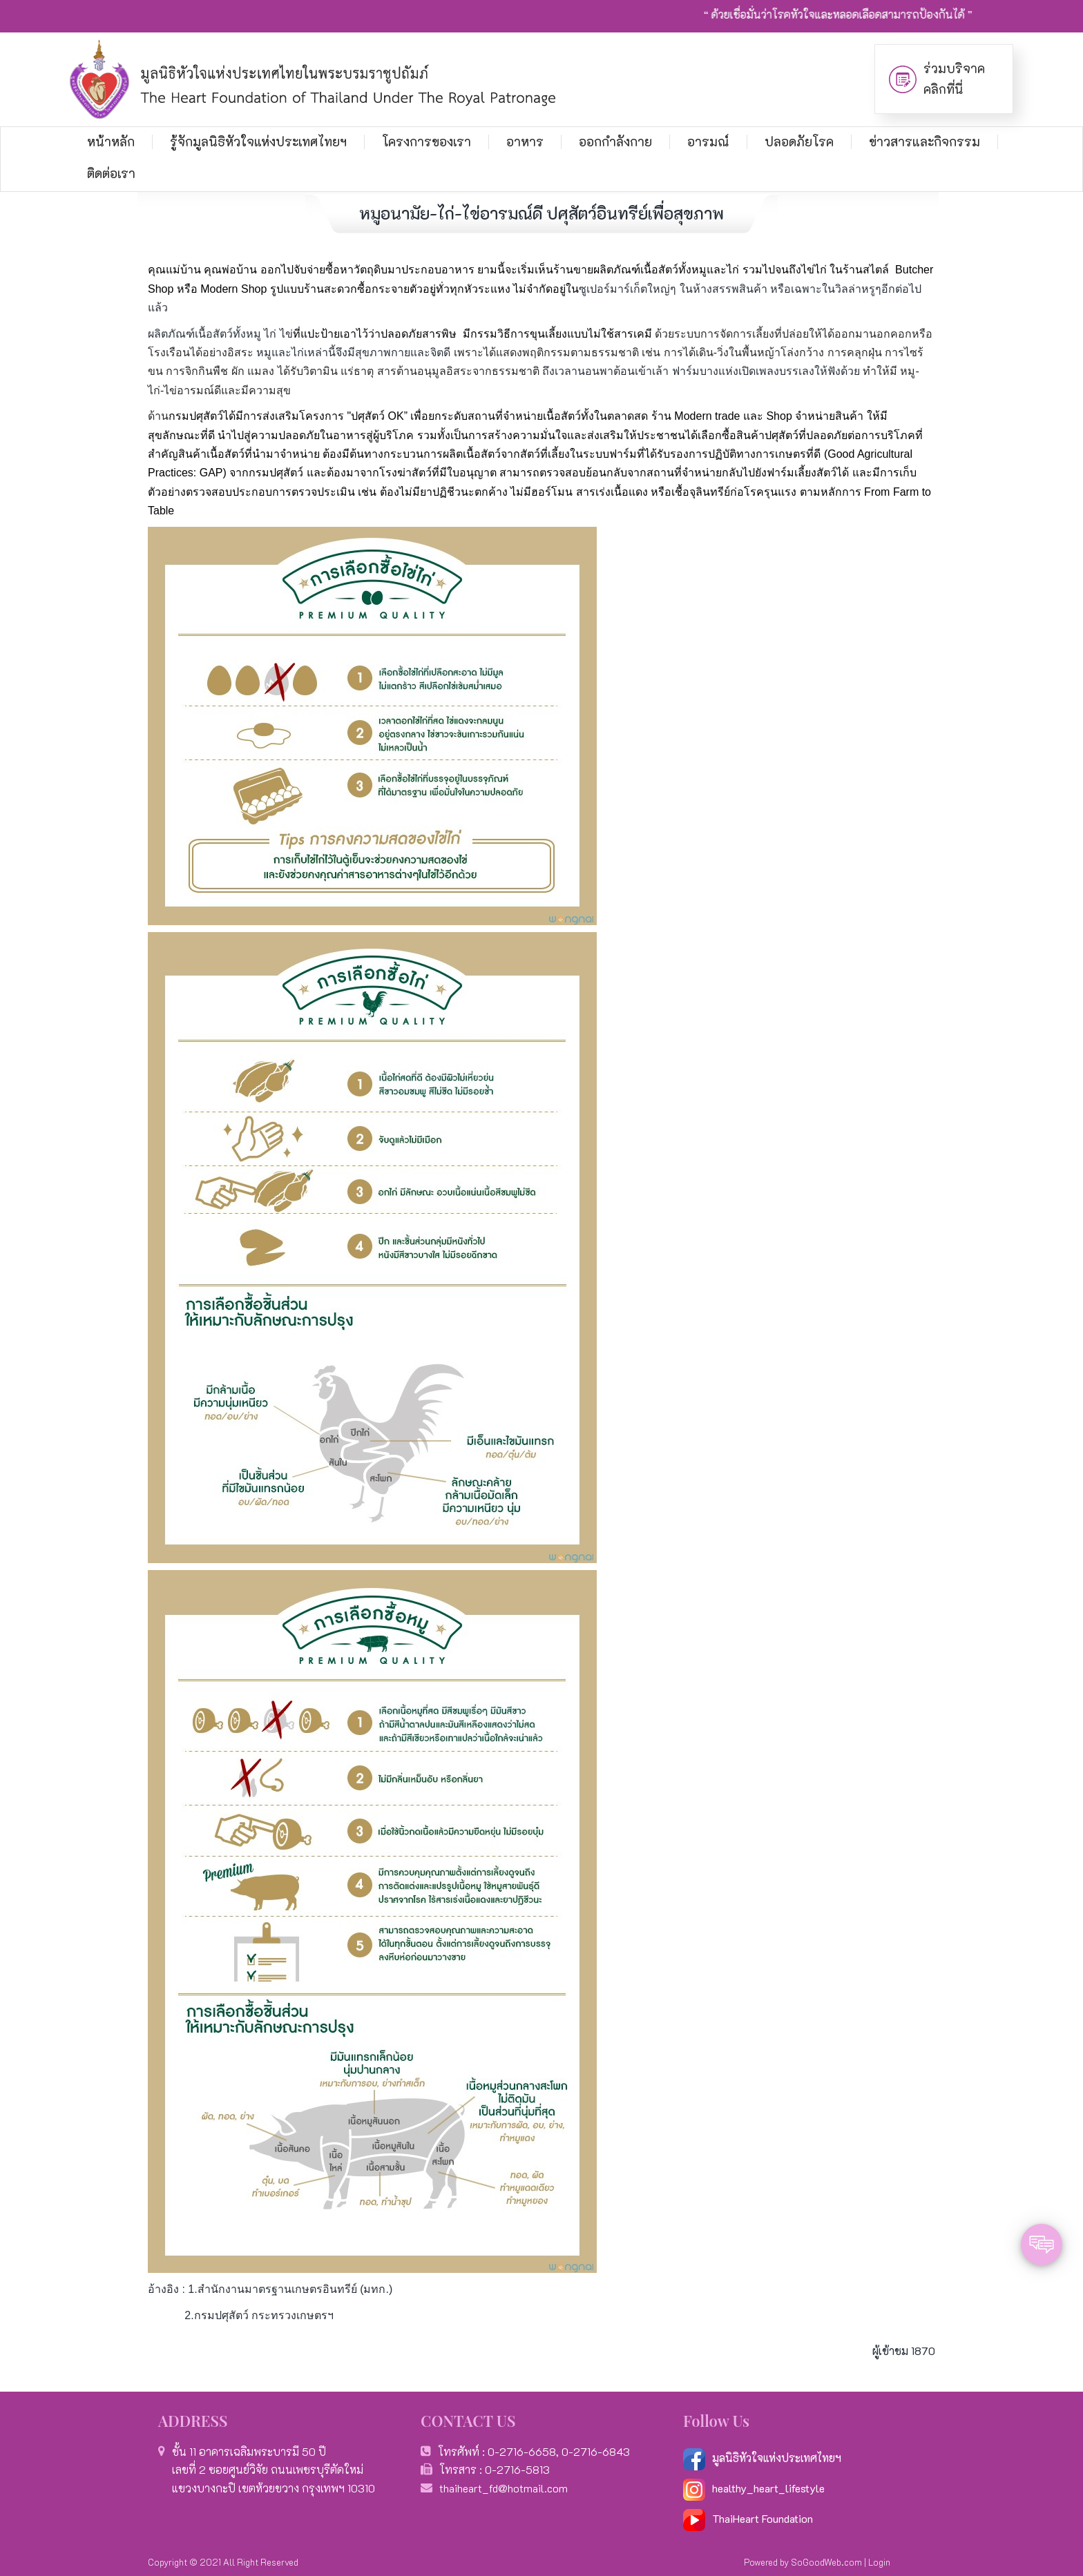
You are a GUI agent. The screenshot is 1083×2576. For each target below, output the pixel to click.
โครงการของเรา (426, 141)
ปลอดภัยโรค (799, 141)
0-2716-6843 (596, 2451)
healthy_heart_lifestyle (754, 2488)
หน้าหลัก (111, 141)
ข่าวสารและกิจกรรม (924, 141)
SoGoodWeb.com (826, 2562)
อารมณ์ (708, 141)
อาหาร (525, 141)
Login (879, 2562)
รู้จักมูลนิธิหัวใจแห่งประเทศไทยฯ (258, 141)
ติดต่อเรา (111, 173)
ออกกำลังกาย (615, 141)
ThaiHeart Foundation (762, 2518)
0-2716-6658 (522, 2451)
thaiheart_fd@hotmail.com (503, 2488)
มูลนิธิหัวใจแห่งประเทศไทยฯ (762, 2457)
